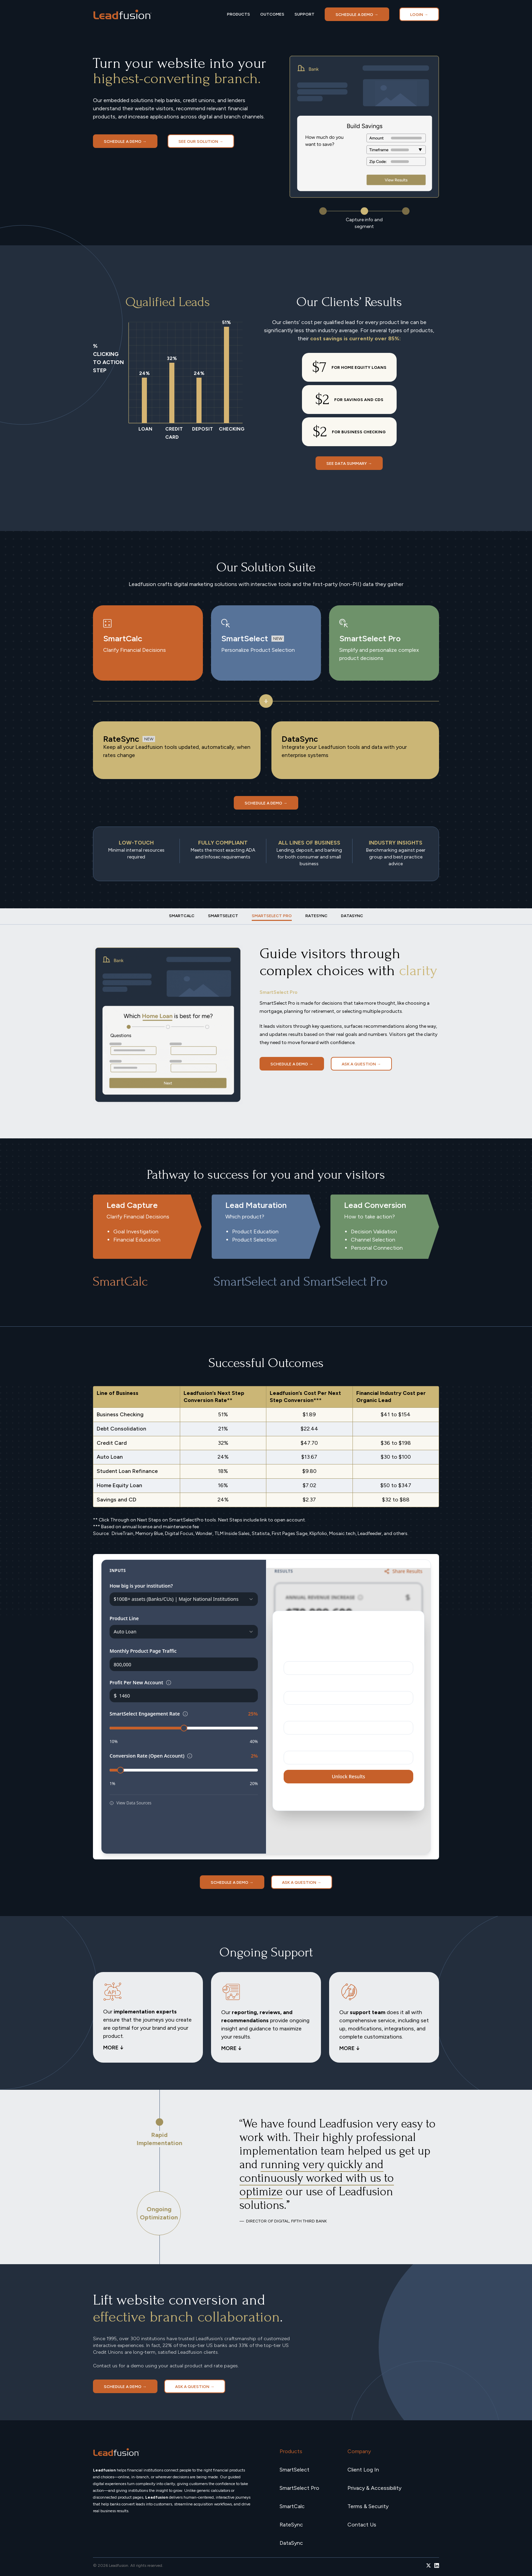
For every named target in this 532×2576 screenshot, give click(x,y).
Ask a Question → (361, 1064)
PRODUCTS (238, 14)
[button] (323, 211)
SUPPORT (304, 14)
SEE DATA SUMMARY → (349, 463)
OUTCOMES (272, 14)
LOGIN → (419, 14)
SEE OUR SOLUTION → (200, 141)
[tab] (181, 916)
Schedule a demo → (357, 14)
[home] (122, 14)
